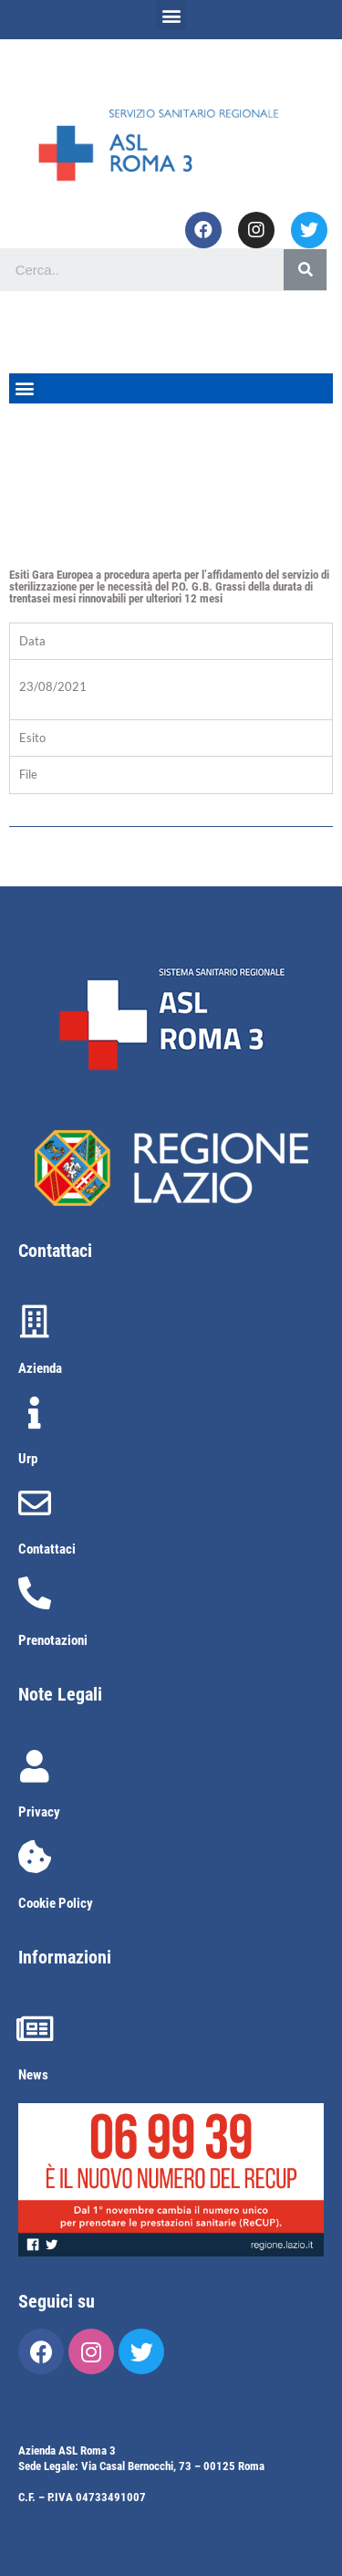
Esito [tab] (32, 737)
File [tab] (28, 774)
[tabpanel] (171, 689)
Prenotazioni (53, 1640)
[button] (171, 15)
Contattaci (47, 1549)
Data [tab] (32, 641)
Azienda (40, 1368)
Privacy (39, 1812)
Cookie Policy (55, 1903)
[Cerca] (305, 269)
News (33, 2075)
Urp (27, 1458)
